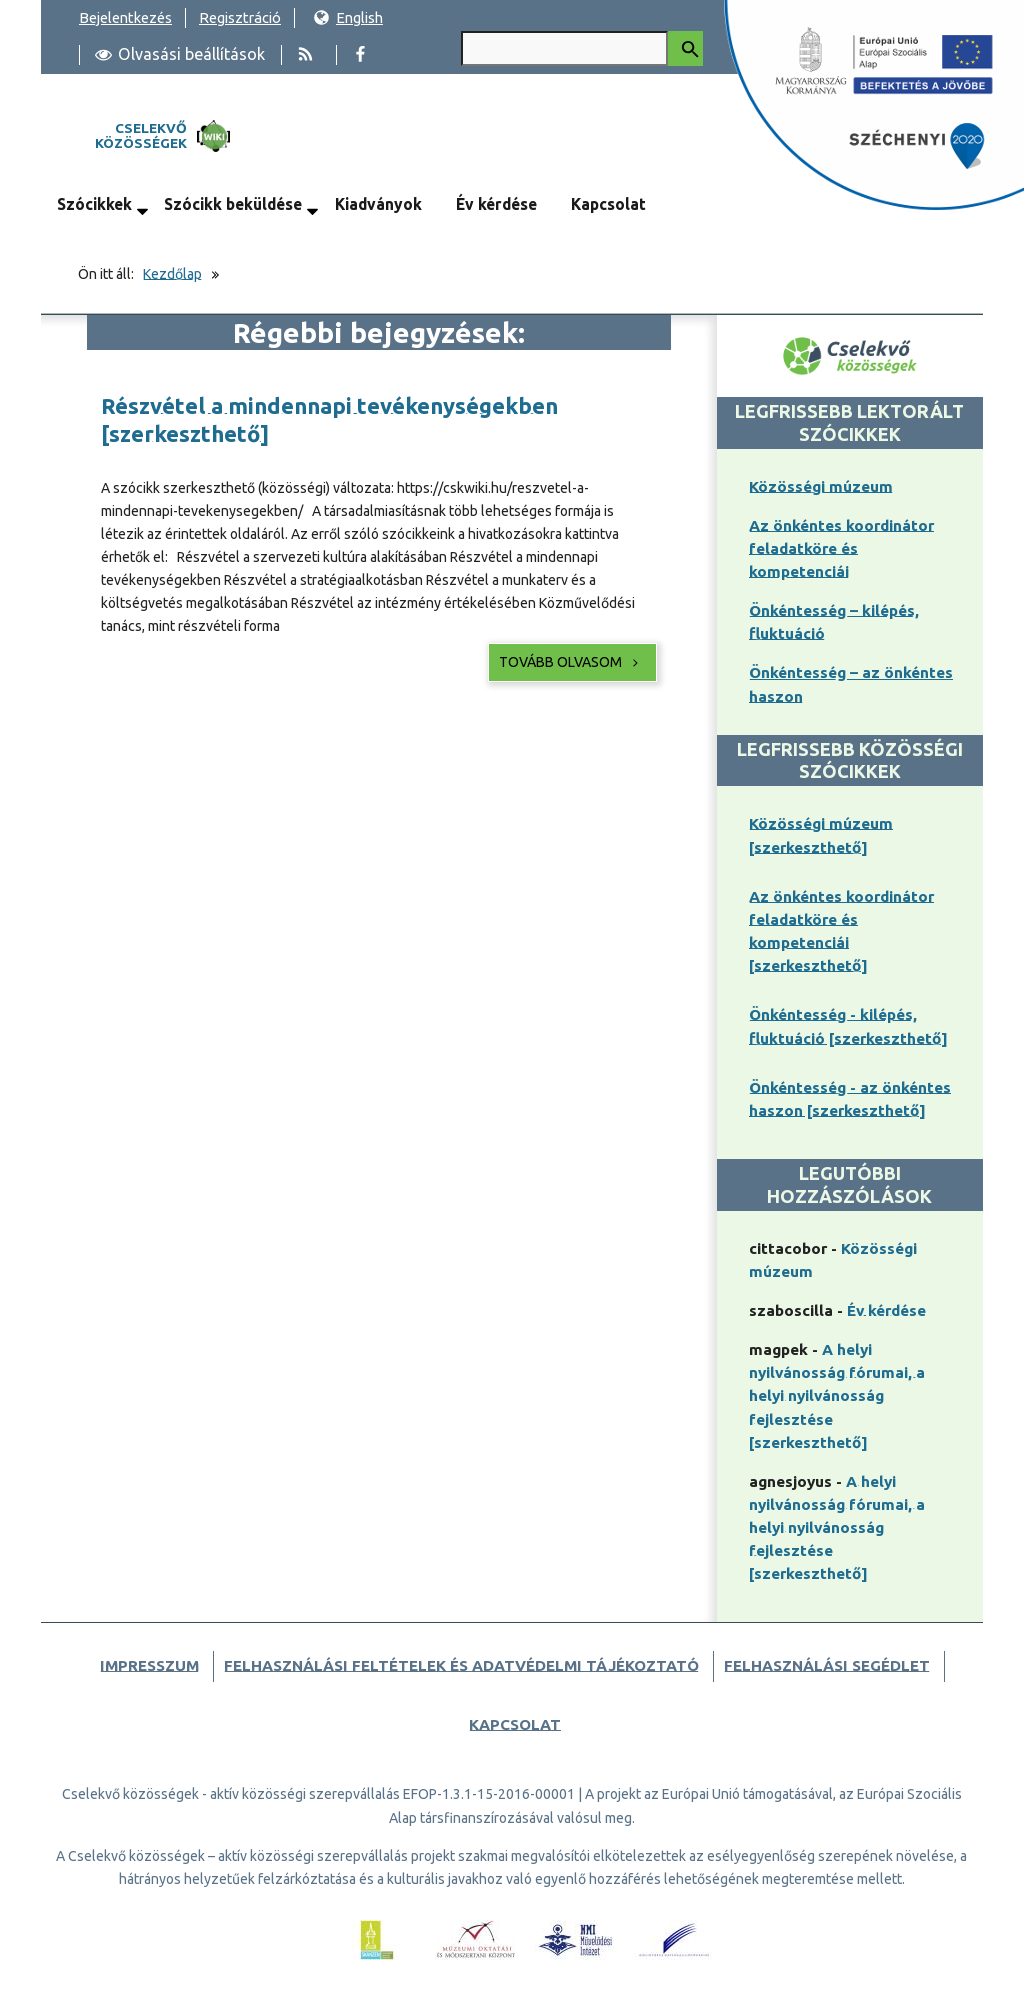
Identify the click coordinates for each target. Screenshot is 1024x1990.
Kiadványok (378, 204)
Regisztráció (240, 17)
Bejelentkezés (125, 17)
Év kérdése (496, 204)
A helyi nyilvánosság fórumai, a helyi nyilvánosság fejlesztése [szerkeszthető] (837, 1395)
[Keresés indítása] (685, 48)
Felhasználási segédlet (827, 1665)
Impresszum (149, 1665)
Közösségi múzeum (821, 486)
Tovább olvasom (570, 662)
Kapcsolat (608, 204)
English (348, 17)
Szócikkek (94, 204)
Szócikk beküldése (233, 204)
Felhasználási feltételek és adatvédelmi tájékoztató (461, 1665)
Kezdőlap (172, 274)
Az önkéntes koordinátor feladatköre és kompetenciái (841, 548)
